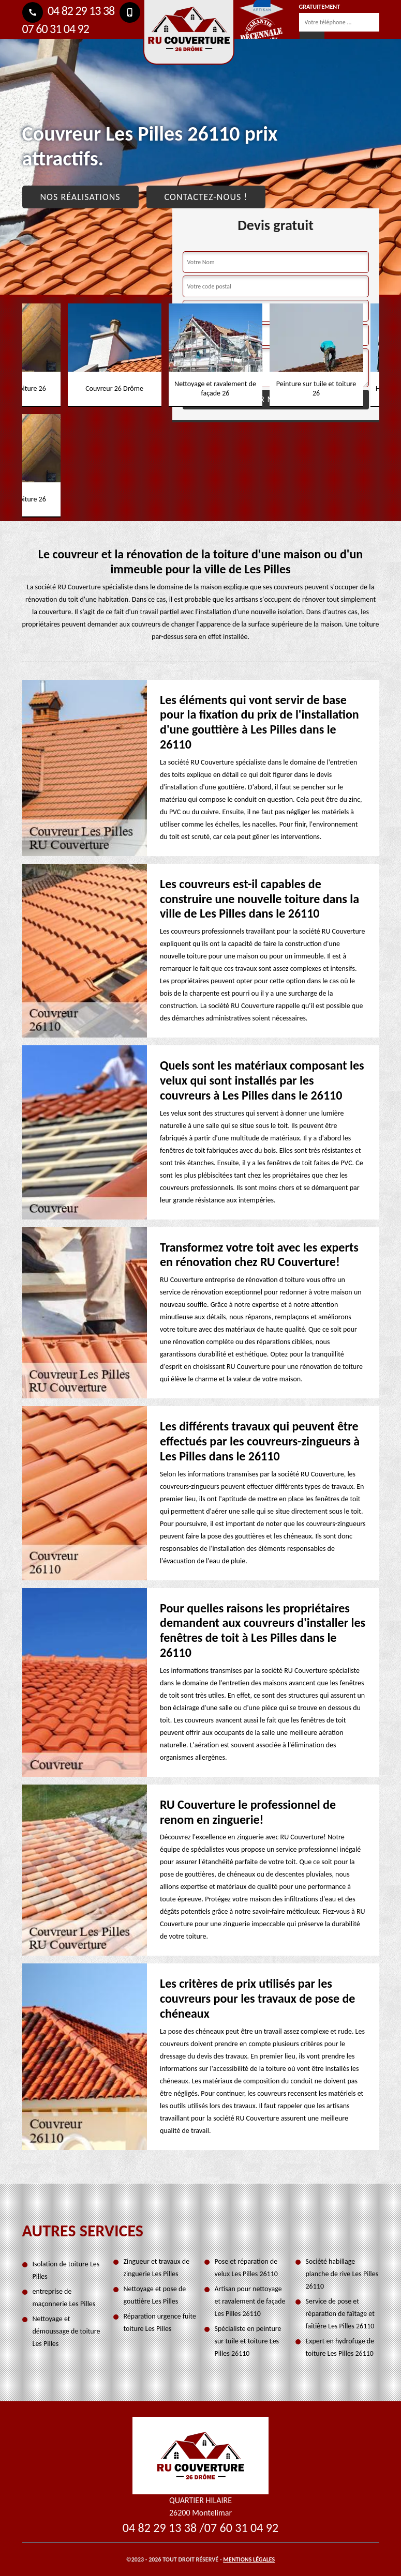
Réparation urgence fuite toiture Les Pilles (160, 2322)
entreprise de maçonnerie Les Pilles (64, 2297)
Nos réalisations (80, 197)
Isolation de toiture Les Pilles (66, 2270)
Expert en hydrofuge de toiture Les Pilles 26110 (340, 2347)
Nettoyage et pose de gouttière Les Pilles (155, 2295)
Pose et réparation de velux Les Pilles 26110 (246, 2267)
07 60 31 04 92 (241, 2527)
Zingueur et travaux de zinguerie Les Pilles (157, 2267)
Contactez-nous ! (206, 197)
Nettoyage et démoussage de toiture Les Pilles (66, 2331)
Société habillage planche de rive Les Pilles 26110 (342, 2274)
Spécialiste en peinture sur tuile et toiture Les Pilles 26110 (248, 2341)
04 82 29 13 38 (68, 10)
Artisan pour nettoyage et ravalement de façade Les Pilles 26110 (250, 2301)
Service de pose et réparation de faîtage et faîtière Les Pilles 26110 (340, 2313)
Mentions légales (249, 2559)
